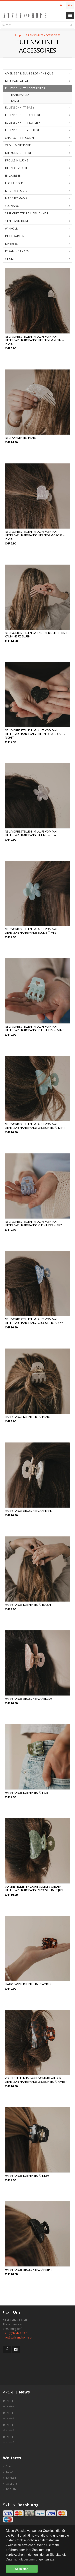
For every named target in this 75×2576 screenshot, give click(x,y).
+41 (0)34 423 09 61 (16, 2333)
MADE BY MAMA (16, 198)
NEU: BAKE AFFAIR (17, 81)
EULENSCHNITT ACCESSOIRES (43, 35)
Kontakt (9, 2478)
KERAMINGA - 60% (17, 251)
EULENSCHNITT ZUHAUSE (22, 130)
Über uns (10, 2483)
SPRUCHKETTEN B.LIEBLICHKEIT (26, 213)
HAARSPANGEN (18, 95)
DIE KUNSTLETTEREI (18, 153)
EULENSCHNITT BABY (19, 107)
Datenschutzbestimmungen (25, 2559)
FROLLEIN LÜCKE (16, 160)
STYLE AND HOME (17, 221)
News (8, 2472)
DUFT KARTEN (14, 236)
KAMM (13, 101)
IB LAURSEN (13, 175)
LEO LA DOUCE (15, 183)
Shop (17, 35)
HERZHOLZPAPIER (17, 168)
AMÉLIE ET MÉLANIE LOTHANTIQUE (29, 73)
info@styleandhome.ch (18, 2337)
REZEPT (8, 2403)
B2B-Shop (11, 2489)
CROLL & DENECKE (18, 145)
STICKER (10, 259)
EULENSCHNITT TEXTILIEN (23, 122)
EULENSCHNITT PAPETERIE (23, 115)
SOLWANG (12, 206)
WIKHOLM (12, 228)
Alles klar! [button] (22, 2568)
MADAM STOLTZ (16, 191)
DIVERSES (11, 243)
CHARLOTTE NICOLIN (19, 138)
